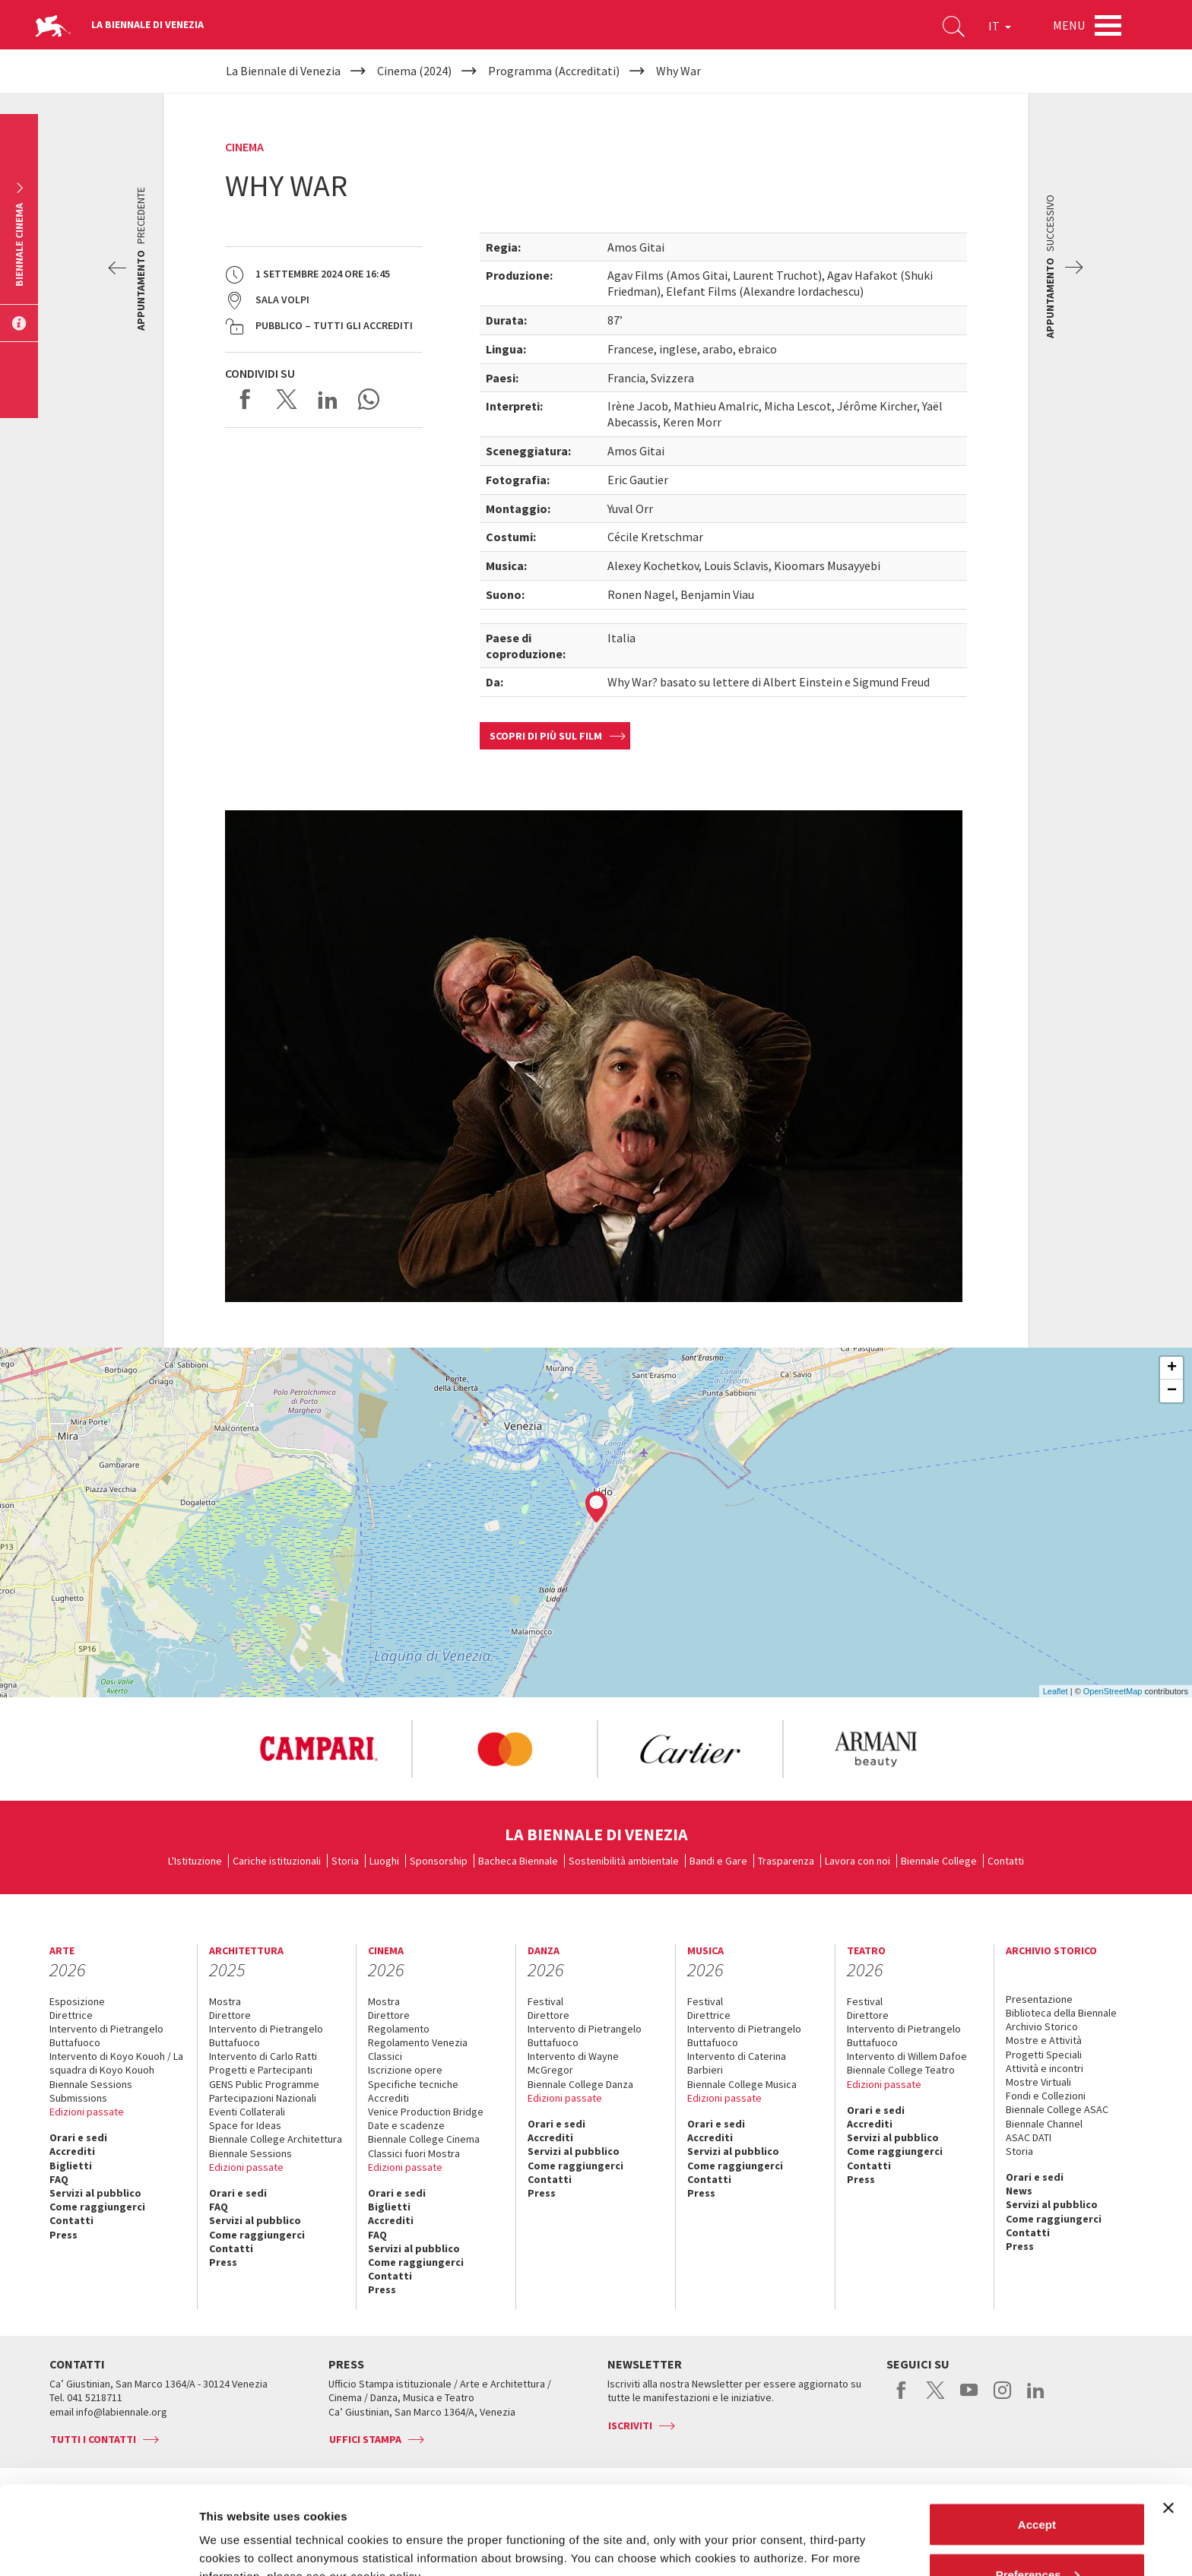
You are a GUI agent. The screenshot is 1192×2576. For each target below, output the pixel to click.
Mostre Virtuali (1038, 2082)
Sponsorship (439, 1861)
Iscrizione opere (405, 2070)
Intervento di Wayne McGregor (573, 2063)
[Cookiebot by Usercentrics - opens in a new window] (98, 2546)
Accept (1037, 2435)
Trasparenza (786, 1861)
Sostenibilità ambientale (624, 1861)
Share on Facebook (245, 399)
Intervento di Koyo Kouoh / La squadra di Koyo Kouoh (116, 2063)
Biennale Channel (1044, 2124)
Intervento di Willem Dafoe (907, 2056)
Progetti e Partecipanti (260, 2070)
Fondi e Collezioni (1046, 2095)
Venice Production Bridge (425, 2111)
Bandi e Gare (718, 1861)
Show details (234, 2529)
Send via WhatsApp (368, 399)
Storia (345, 1861)
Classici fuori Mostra (414, 2153)
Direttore (230, 2015)
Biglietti (70, 2165)
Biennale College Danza (580, 2084)
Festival (545, 2001)
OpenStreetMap (1113, 1691)
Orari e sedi (78, 2137)
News (1019, 2190)
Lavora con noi (857, 1861)
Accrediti (72, 2151)
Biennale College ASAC (1057, 2109)
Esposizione (77, 2001)
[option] (318, 1749)
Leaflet (1055, 1691)
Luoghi (384, 1861)
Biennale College (939, 1861)
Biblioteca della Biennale (1061, 2013)
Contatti (1006, 1861)
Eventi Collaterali (247, 2111)
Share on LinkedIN (327, 399)
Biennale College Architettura (275, 2139)
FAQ (58, 2179)
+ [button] (1172, 1368)
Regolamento (399, 2029)
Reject (1036, 2535)
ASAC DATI (1028, 2137)
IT (999, 25)
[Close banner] (1168, 2419)
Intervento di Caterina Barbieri (736, 2063)
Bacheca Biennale (518, 1861)
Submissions (78, 2098)
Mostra (225, 2001)
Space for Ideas (245, 2125)
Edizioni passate (86, 2111)
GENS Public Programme (264, 2084)
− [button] (1172, 1391)
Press (63, 2235)
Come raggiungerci (97, 2206)
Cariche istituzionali (277, 1861)
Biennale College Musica (742, 2084)
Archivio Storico (1042, 2026)
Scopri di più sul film (546, 736)
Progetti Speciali (1044, 2054)
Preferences (1037, 2485)
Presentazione (1039, 1999)
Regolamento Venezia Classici (418, 2049)
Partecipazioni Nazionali (262, 2098)
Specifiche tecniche (413, 2084)
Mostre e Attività (1044, 2040)
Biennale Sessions (90, 2084)
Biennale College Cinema (424, 2139)
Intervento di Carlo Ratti (263, 2056)
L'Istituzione (195, 1861)
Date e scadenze (406, 2125)
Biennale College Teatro (901, 2070)
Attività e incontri (1044, 2068)
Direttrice (71, 2015)
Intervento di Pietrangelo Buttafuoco (106, 2035)
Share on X (286, 399)
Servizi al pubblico (95, 2193)
